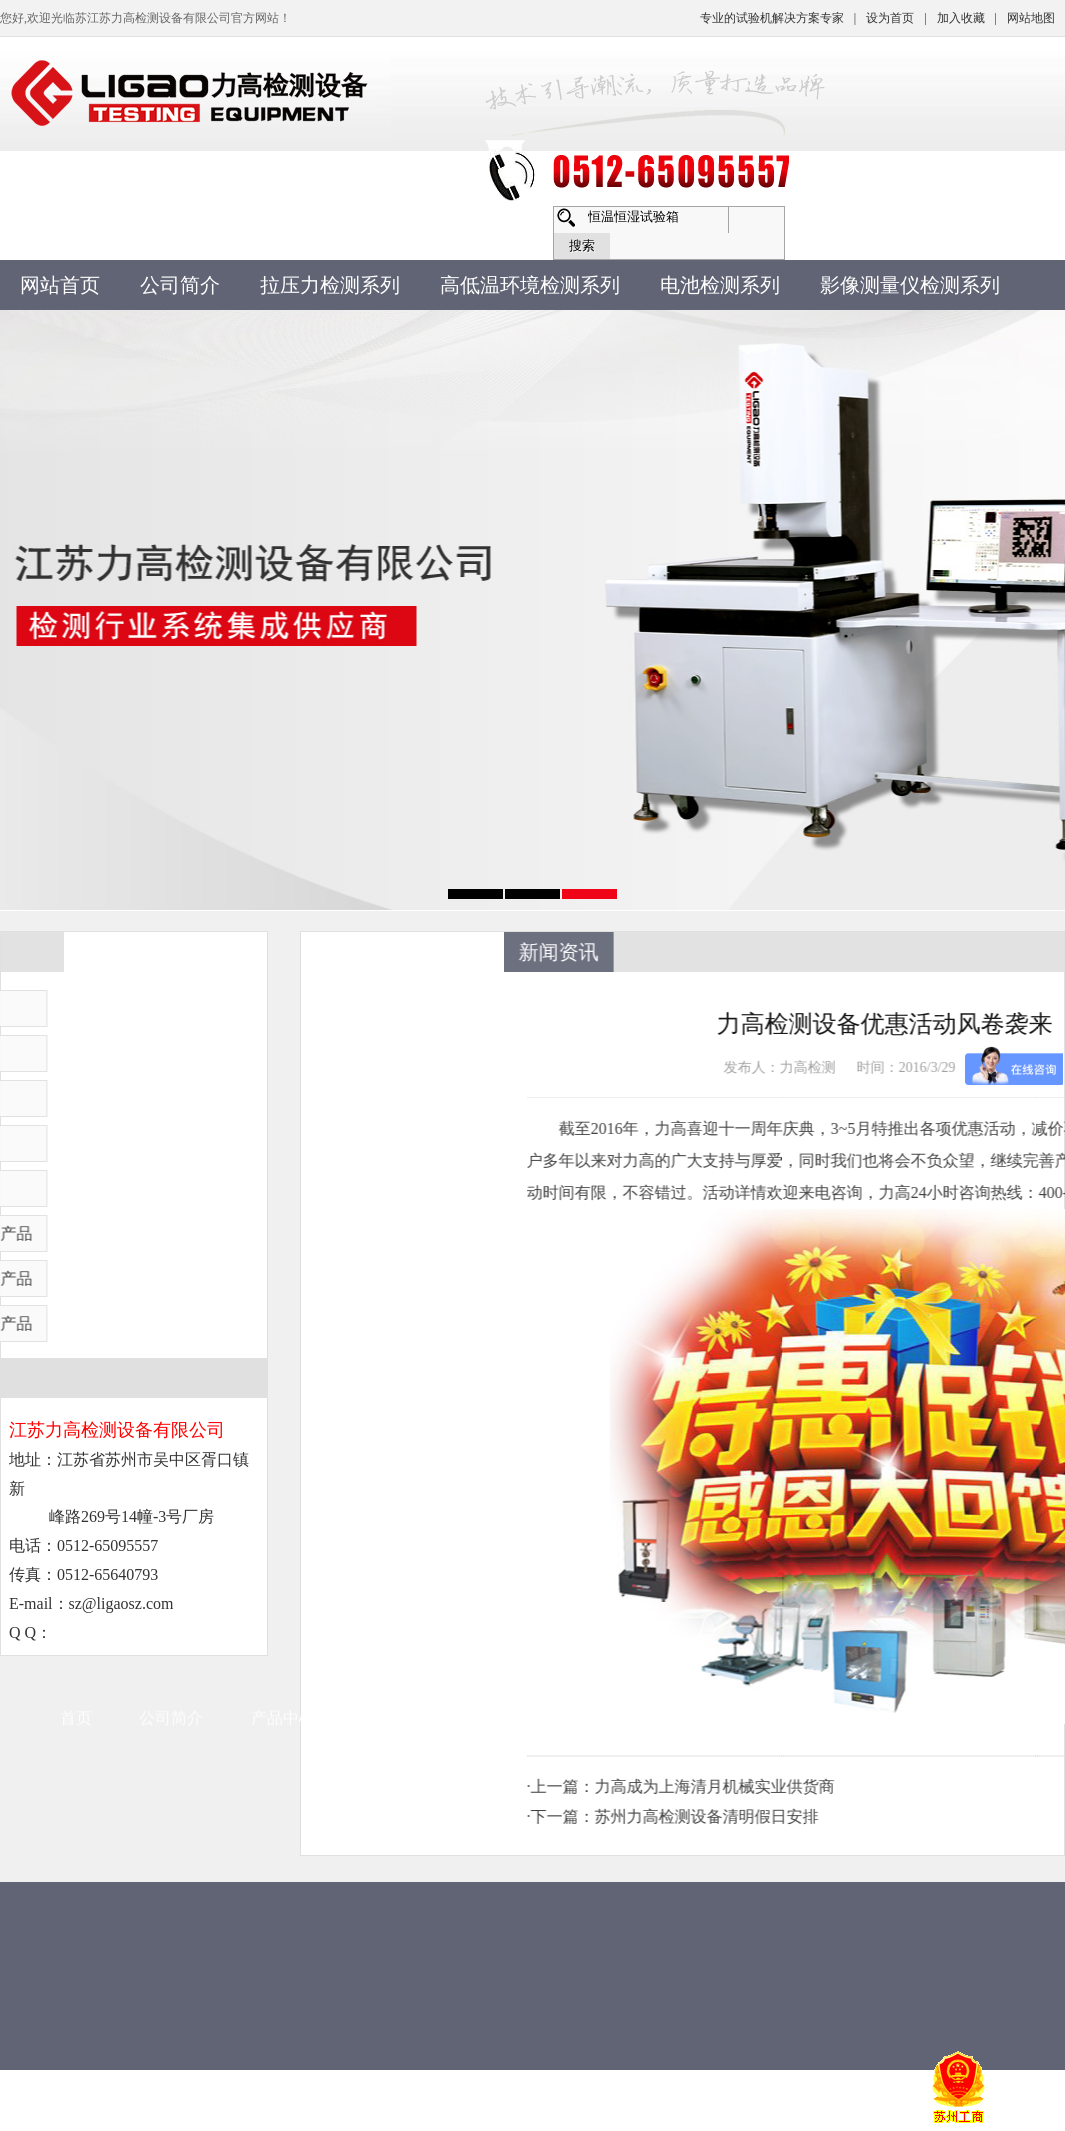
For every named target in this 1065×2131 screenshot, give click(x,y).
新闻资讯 (394, 1162)
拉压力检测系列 (330, 285)
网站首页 (60, 285)
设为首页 (890, 18)
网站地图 (1031, 18)
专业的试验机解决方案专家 (772, 18)
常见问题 (506, 1162)
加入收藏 (961, 18)
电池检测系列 (720, 285)
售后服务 (617, 1162)
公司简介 (180, 285)
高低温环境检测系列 (530, 285)
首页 (76, 1162)
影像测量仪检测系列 (910, 285)
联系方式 (729, 1162)
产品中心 (283, 1162)
